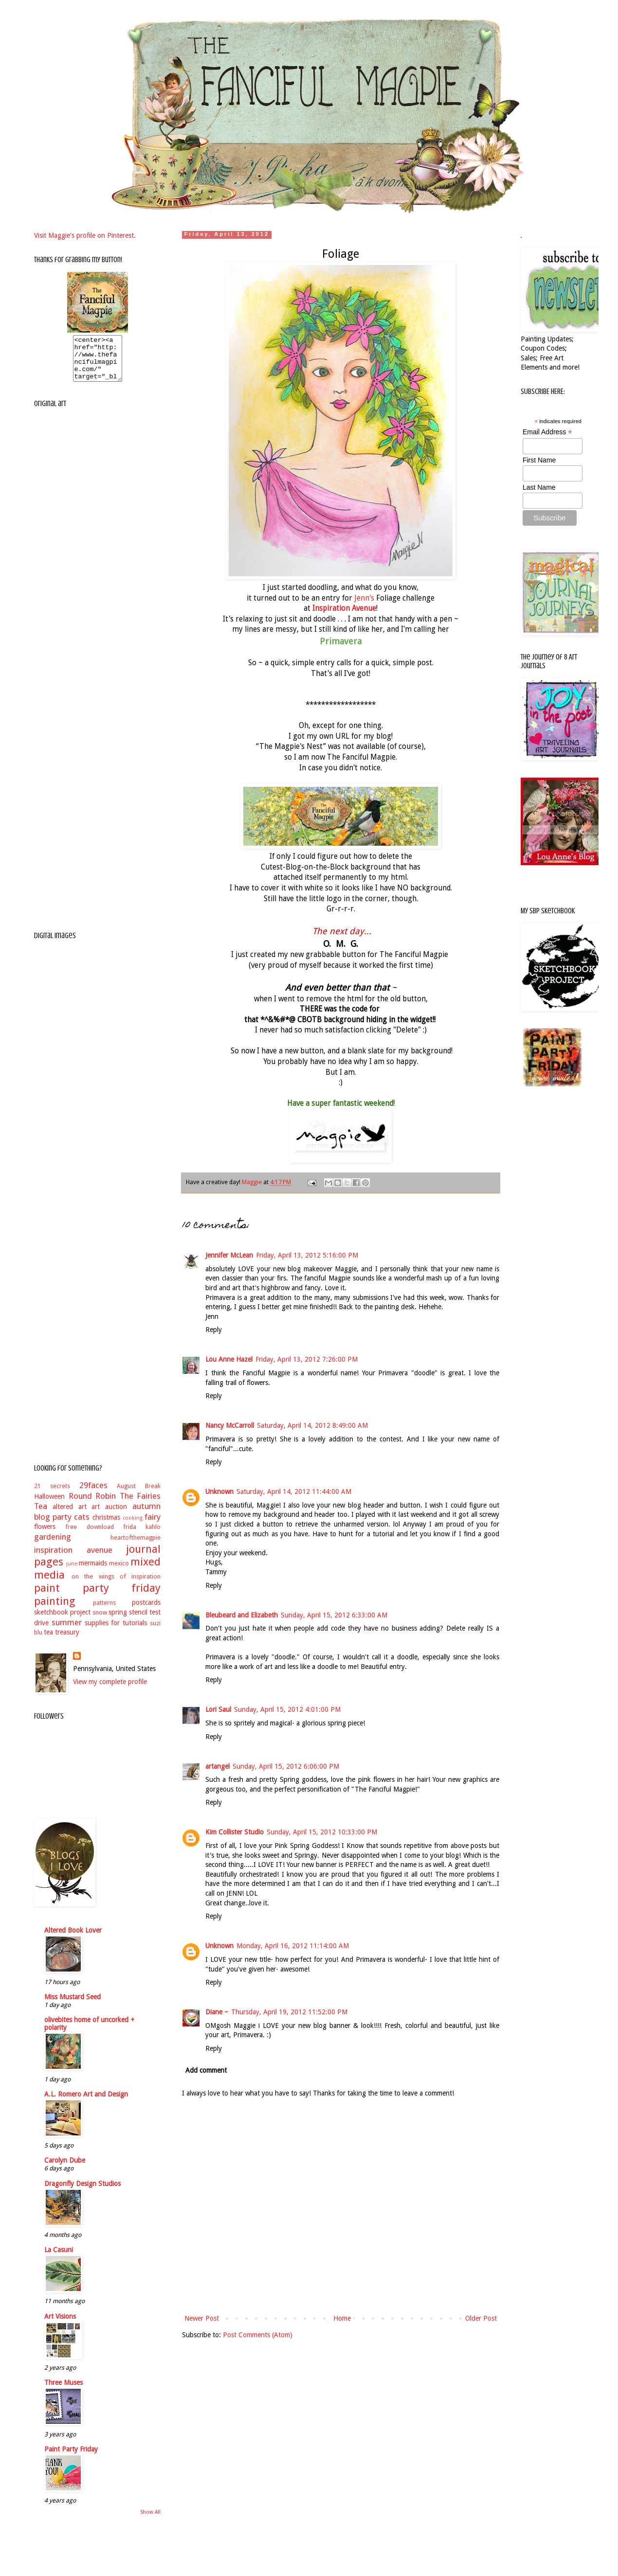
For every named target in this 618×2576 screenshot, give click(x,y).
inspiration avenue (73, 1558)
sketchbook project (62, 1621)
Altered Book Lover (73, 1939)
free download (89, 1535)
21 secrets (52, 1494)
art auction (109, 1515)
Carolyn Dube (64, 2169)
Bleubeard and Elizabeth (241, 1615)
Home (342, 2318)
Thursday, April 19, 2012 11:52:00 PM (289, 2012)
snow (99, 1621)
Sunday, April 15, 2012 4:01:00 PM (287, 1709)
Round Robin (92, 1505)
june (71, 1572)
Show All (150, 2521)
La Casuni (58, 2258)
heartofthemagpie (135, 1546)
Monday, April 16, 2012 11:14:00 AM (292, 1946)
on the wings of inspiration (116, 1585)
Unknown (219, 1491)
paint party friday (97, 1596)
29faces (93, 1494)
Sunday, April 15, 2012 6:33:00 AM (334, 1615)
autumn (146, 1515)
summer (67, 1631)
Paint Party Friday (71, 2458)
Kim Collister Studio (234, 1832)
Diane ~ (216, 2012)
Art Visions (60, 2325)
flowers (44, 1535)
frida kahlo (142, 1535)
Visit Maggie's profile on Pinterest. (85, 235)
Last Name (539, 487)
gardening (52, 1545)
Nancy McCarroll (229, 1425)
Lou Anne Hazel (229, 1359)
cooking (133, 1527)
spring (118, 1621)
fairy (153, 1525)
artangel (217, 1766)
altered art (70, 1515)
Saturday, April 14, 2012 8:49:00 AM (312, 1425)
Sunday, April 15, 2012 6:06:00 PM (286, 1766)
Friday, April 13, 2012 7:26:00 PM (306, 1359)
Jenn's (364, 598)
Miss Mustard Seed (72, 2005)
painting (54, 1609)
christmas (106, 1526)
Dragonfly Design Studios (82, 2192)
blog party (53, 1525)
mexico (119, 1572)
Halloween (49, 1505)
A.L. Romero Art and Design (86, 2103)
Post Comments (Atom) (257, 2335)
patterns (104, 1611)
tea (48, 1641)
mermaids (93, 1572)
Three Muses (63, 2391)
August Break (139, 1494)
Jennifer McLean (229, 1255)
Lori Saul (218, 1709)
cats (82, 1525)
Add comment (206, 2070)
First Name (539, 460)
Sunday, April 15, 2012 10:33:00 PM (322, 1832)
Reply (213, 1329)
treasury (67, 1641)
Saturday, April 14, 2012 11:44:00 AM (293, 1491)
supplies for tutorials (116, 1631)
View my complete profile (110, 1690)
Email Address (547, 432)
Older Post (481, 2318)
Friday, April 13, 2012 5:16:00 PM (307, 1255)
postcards (146, 1611)
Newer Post (201, 2318)
